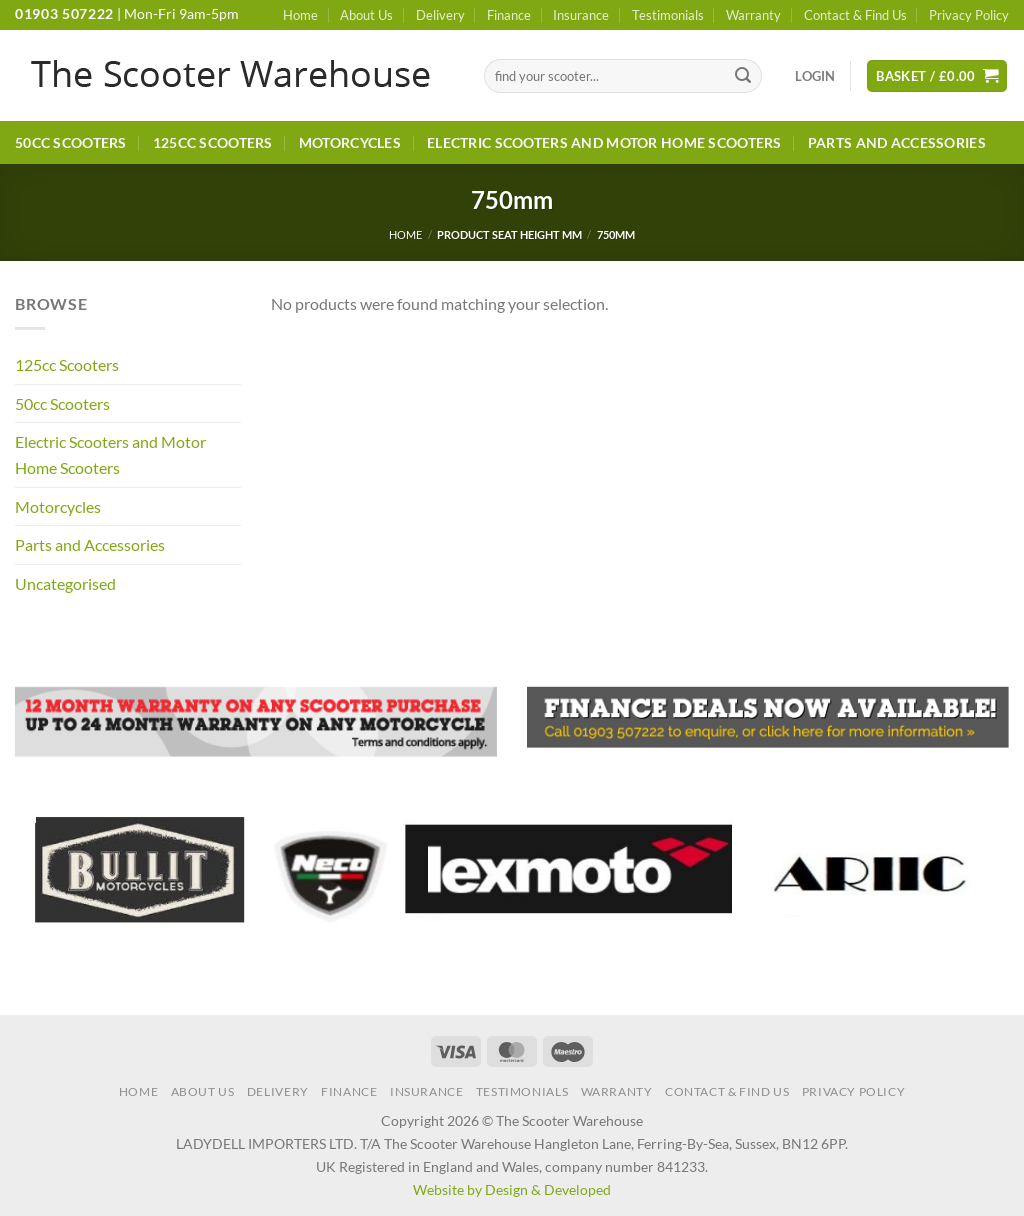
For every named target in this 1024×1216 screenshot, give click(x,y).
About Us (366, 15)
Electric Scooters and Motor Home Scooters (604, 142)
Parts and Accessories (897, 142)
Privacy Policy (969, 15)
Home (300, 15)
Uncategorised (65, 583)
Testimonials (668, 15)
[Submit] (743, 76)
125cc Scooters (213, 142)
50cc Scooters (71, 142)
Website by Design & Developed (512, 1189)
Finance (509, 15)
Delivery (440, 15)
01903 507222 (64, 14)
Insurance (581, 15)
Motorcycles (350, 142)
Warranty (753, 15)
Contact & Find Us (855, 15)
